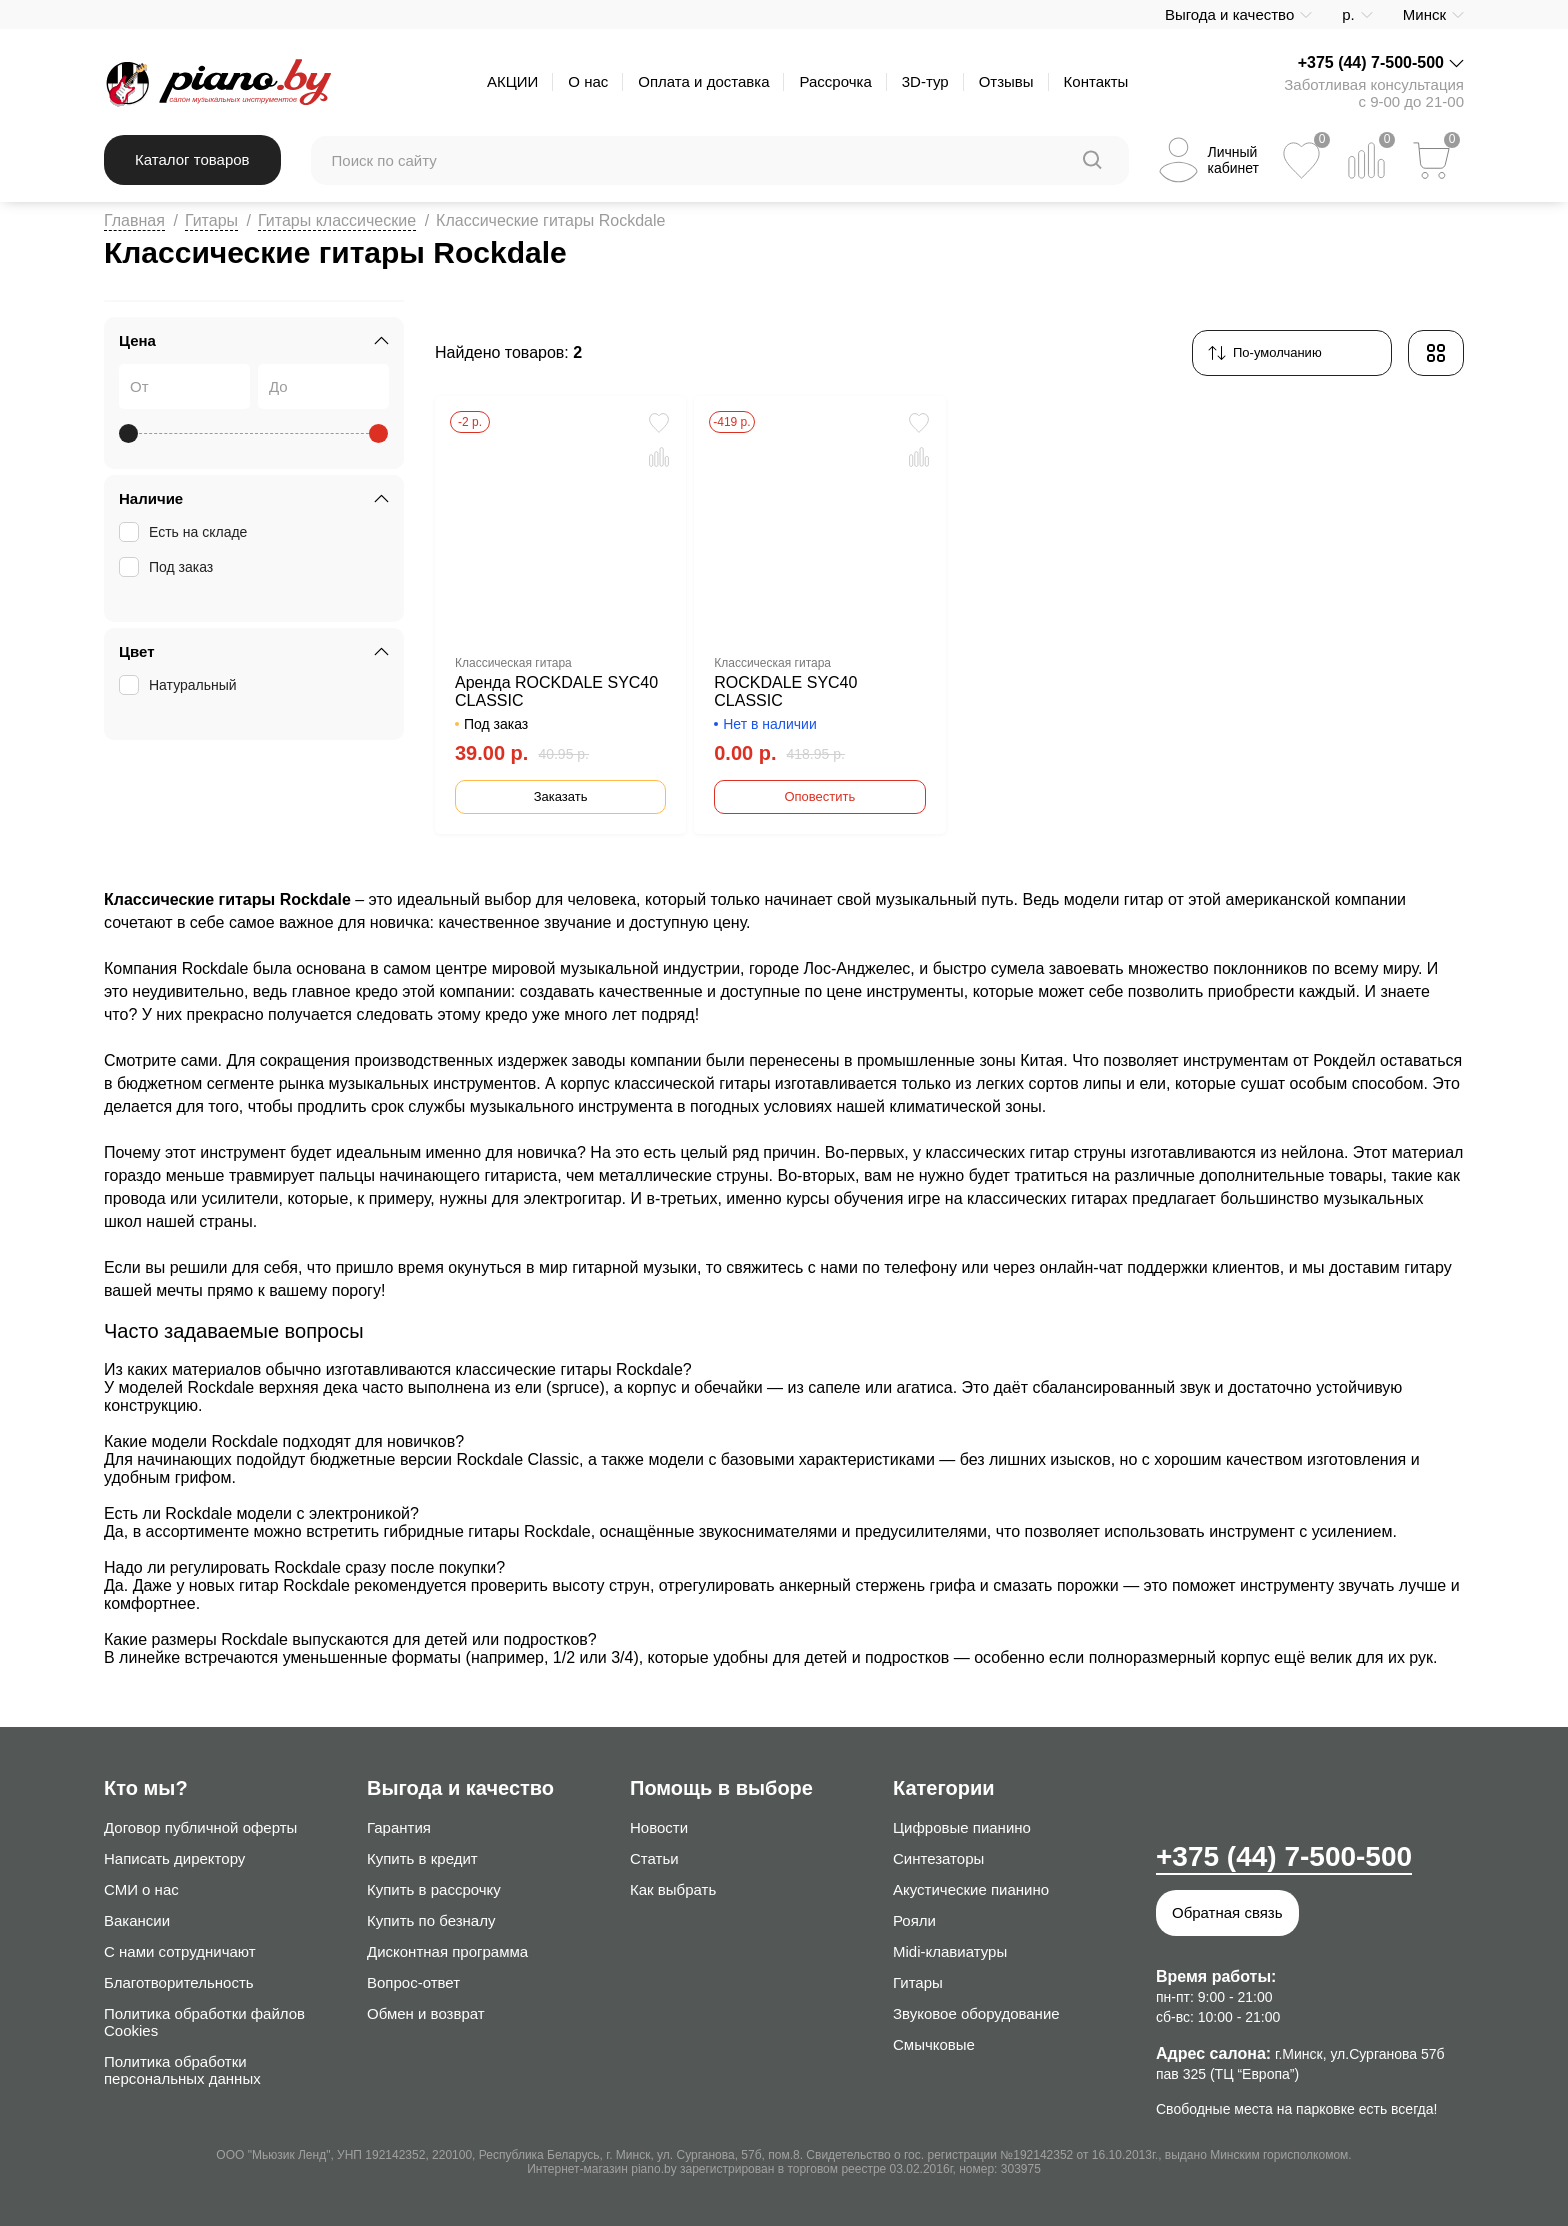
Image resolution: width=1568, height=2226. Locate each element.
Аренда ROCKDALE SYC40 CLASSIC (556, 691)
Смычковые (934, 2044)
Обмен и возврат (426, 2013)
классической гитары (692, 1083)
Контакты (1096, 81)
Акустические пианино (971, 1889)
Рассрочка (835, 81)
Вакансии (137, 1920)
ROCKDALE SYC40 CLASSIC (785, 691)
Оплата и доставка (703, 81)
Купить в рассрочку (434, 1889)
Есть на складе (185, 532)
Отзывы (1006, 81)
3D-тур (925, 81)
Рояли (914, 1920)
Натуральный (180, 685)
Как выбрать (673, 1889)
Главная (134, 220)
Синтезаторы (938, 1858)
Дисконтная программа (447, 1951)
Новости (659, 1827)
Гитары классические (337, 220)
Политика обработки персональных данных (182, 2070)
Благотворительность (179, 1982)
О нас (588, 81)
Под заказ (168, 567)
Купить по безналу (431, 1920)
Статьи (654, 1858)
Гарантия (399, 1827)
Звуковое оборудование (976, 2013)
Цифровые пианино (962, 1827)
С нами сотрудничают (180, 1951)
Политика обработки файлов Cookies (204, 2022)
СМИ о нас (141, 1889)
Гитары (211, 220)
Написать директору (174, 1858)
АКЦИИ (512, 81)
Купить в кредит (422, 1858)
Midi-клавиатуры (950, 1951)
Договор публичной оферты (200, 1827)
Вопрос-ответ (413, 1982)
